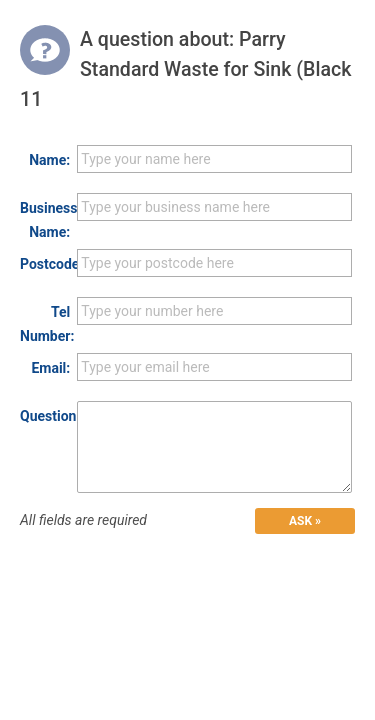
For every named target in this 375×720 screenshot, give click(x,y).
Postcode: (45, 264)
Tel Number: (45, 324)
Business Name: (45, 220)
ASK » (305, 521)
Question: (45, 416)
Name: (49, 160)
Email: (50, 368)
